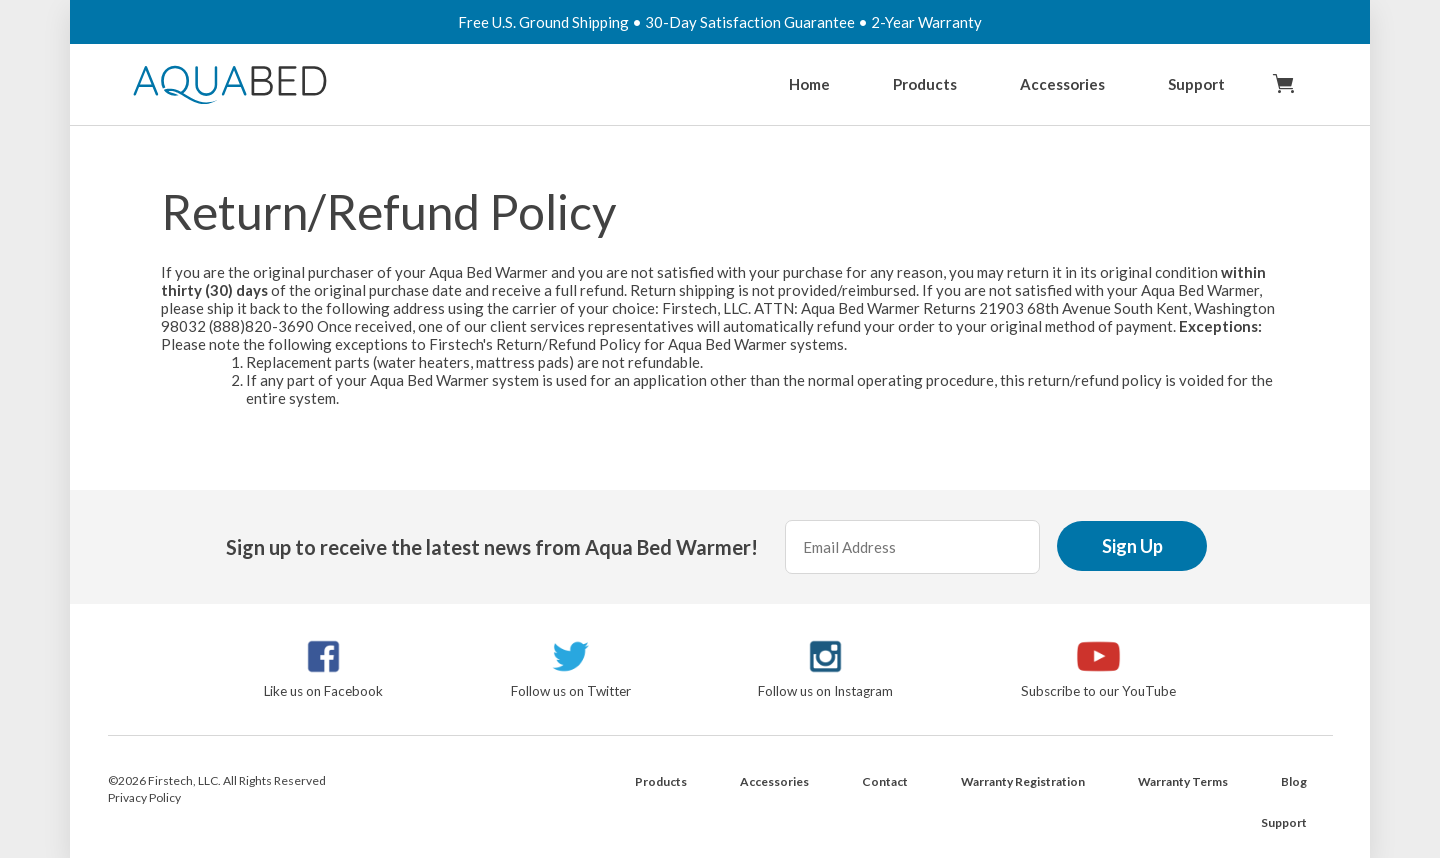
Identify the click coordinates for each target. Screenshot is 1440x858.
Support (1196, 84)
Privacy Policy (144, 797)
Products (925, 84)
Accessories (1062, 84)
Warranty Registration (1023, 781)
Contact (885, 781)
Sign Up (1132, 546)
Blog (1294, 781)
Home (809, 84)
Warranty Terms (1183, 781)
